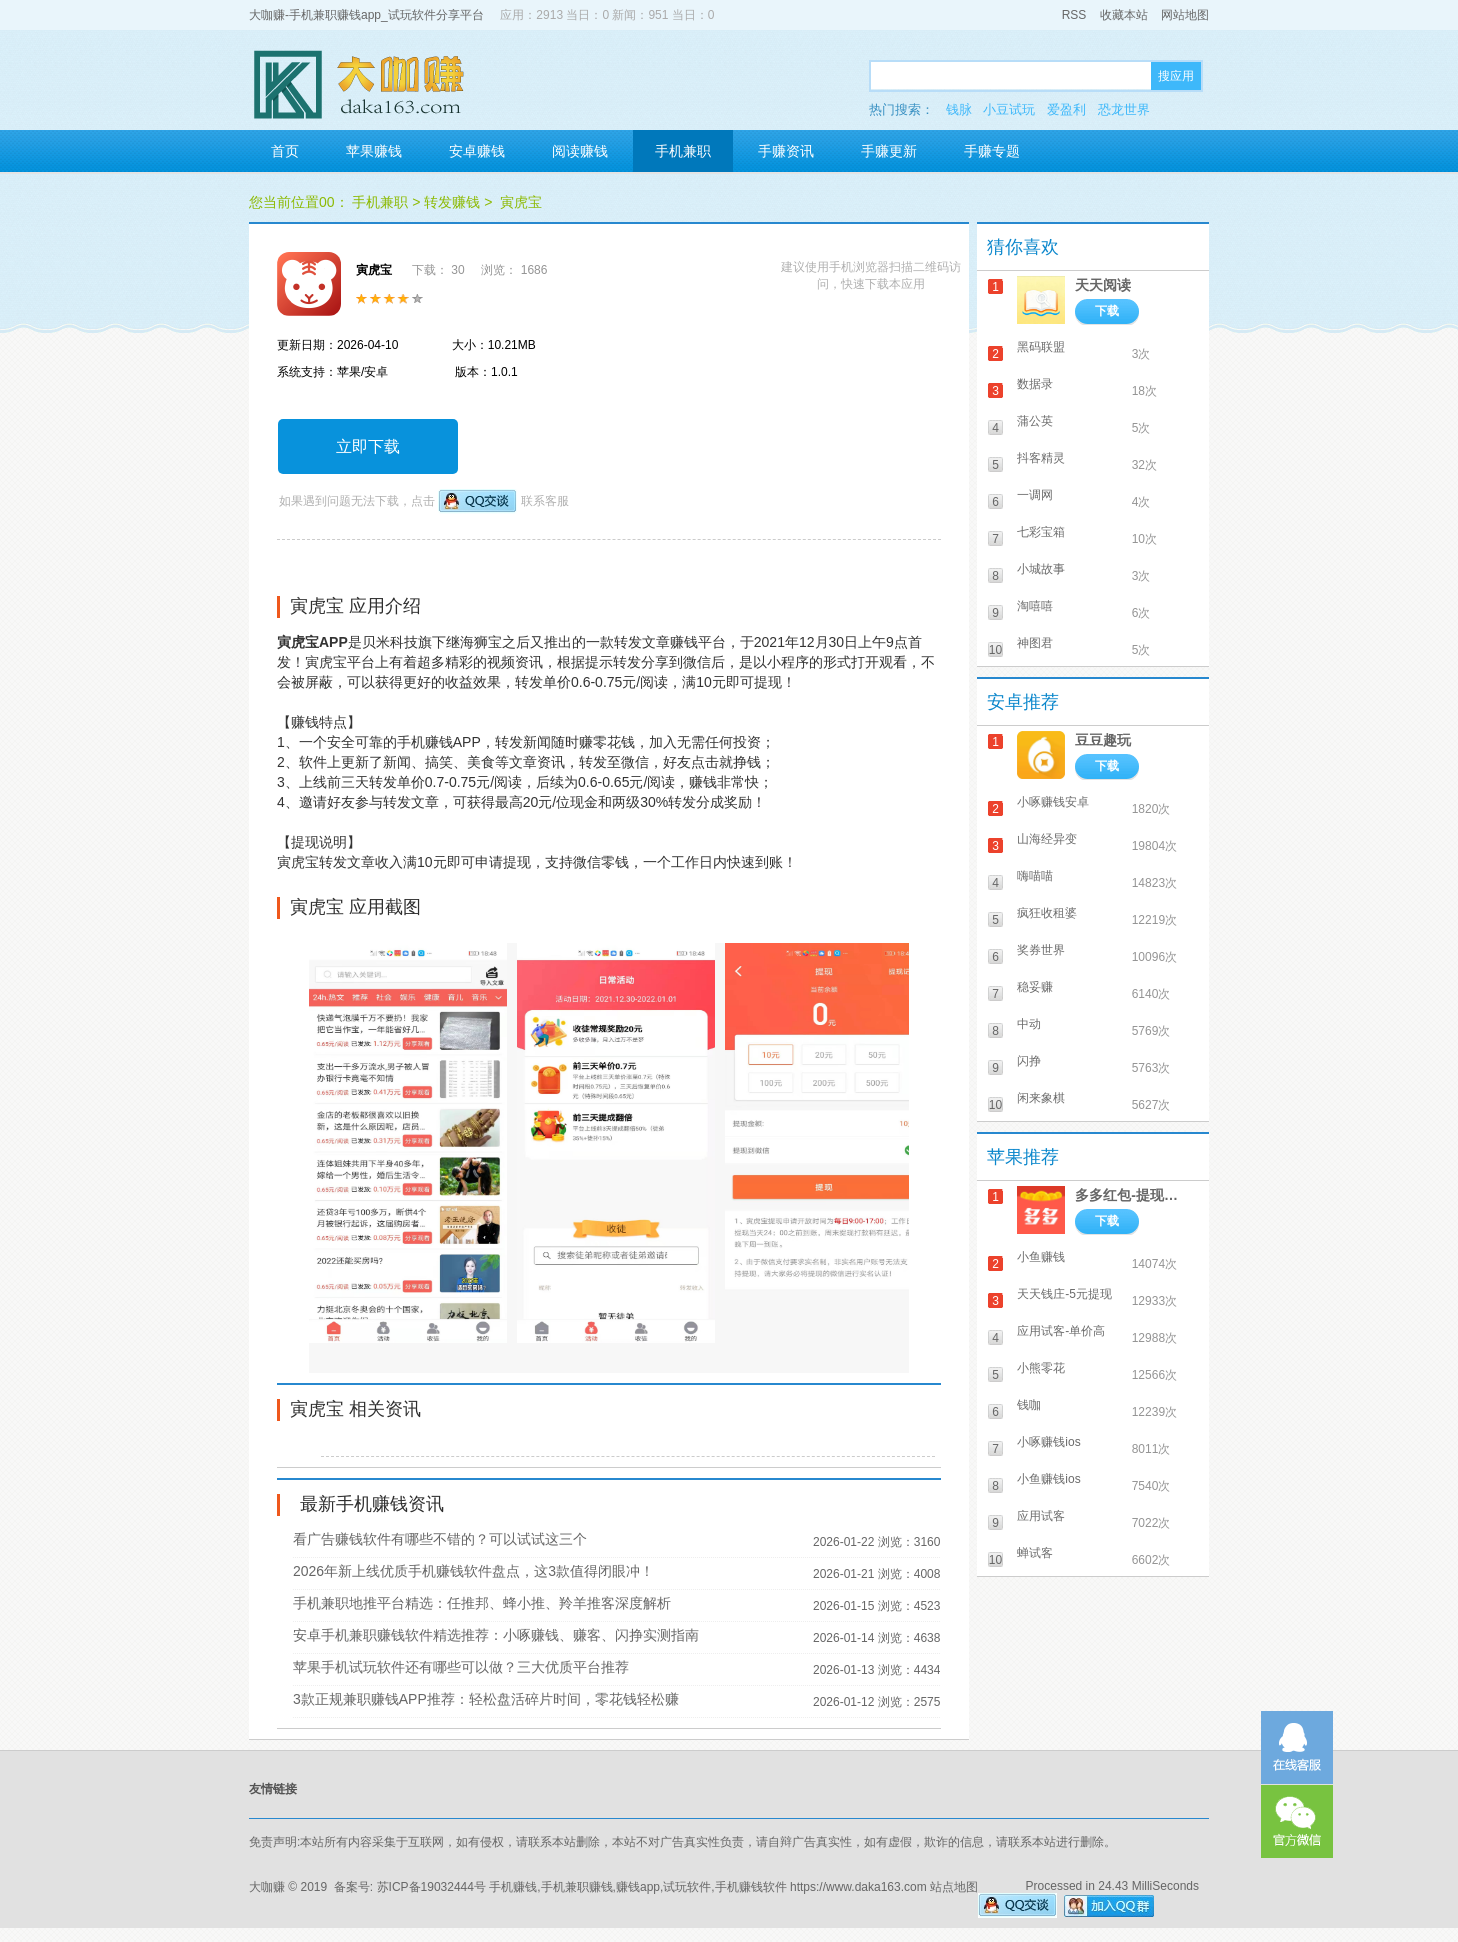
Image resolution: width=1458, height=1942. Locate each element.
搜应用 (1176, 76)
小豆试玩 (1009, 109)
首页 (285, 151)
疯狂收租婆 (1047, 913)
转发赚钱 (452, 202)
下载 (1107, 311)
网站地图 (1185, 15)
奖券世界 (1041, 950)
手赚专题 (992, 151)
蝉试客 (1035, 1553)
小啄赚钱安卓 (1053, 802)
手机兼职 (683, 151)
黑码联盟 (1041, 347)
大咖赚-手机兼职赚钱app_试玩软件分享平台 (366, 15)
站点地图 (954, 1887)
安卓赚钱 (477, 151)
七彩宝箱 (1041, 532)
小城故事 (1041, 569)
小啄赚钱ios (1048, 1442)
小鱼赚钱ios (1048, 1479)
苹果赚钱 (374, 151)
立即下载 (368, 446)
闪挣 (1029, 1061)
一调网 (1035, 495)
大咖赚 (267, 1887)
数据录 (1035, 384)
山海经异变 (1047, 839)
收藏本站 (1124, 15)
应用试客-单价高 (1061, 1331)
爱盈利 (1066, 109)
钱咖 (1029, 1405)
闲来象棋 (1041, 1098)
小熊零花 (1041, 1368)
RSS (1074, 15)
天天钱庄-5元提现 (1064, 1294)
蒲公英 (1035, 421)
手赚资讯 (786, 151)
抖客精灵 (1041, 458)
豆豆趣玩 (1103, 740)
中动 (1029, 1024)
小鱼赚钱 (1041, 1257)
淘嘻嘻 (1035, 606)
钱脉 (959, 109)
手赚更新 (889, 151)
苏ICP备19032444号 (431, 1887)
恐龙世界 (1124, 109)
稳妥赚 (1035, 987)
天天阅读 (1103, 285)
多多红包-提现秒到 (1132, 1195)
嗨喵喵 (1035, 876)
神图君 (1035, 643)
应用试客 (1041, 1516)
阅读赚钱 (580, 151)
